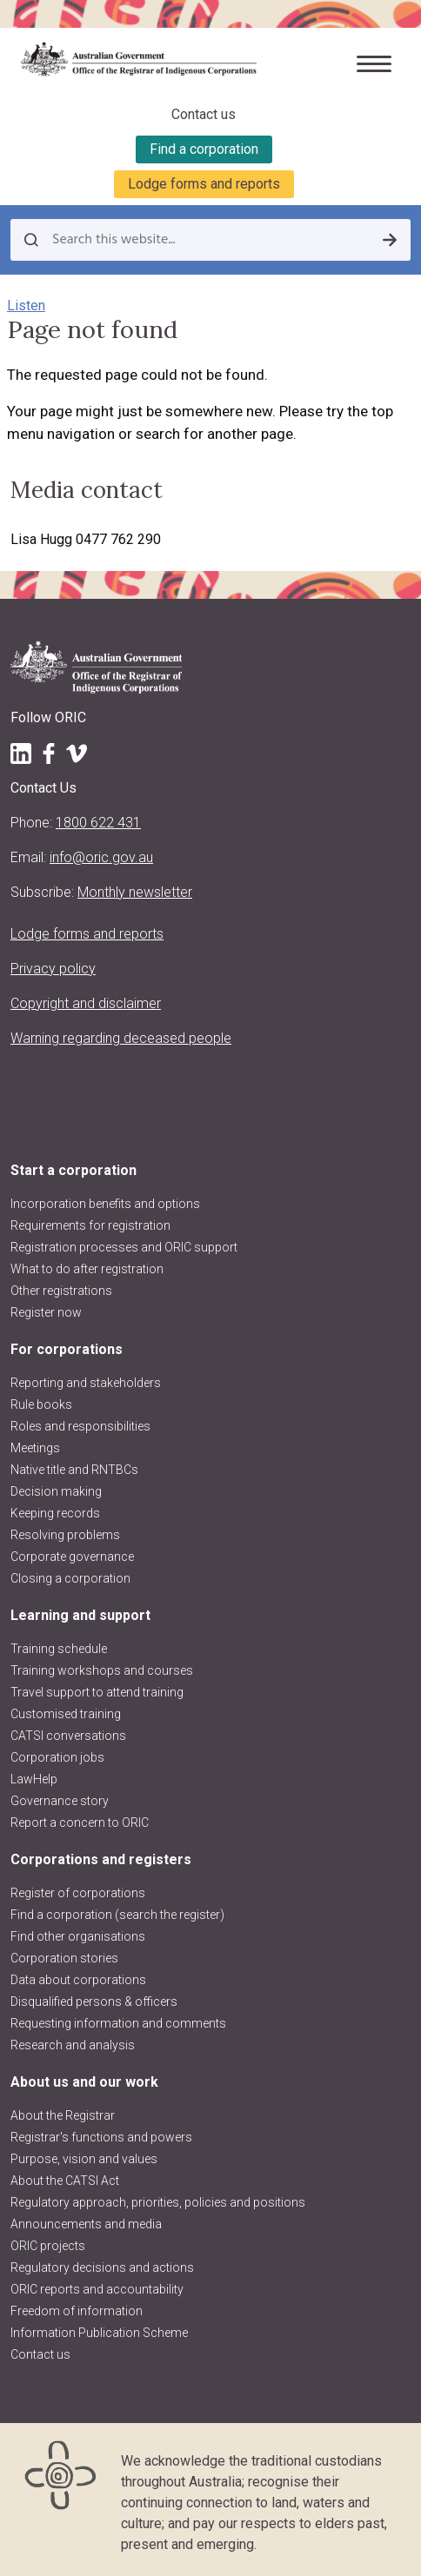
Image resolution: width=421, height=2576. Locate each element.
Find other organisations (77, 1936)
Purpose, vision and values (83, 2159)
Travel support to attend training (97, 1692)
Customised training (65, 1714)
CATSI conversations (68, 1736)
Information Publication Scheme (99, 2333)
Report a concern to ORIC (79, 1822)
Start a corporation (73, 1170)
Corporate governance (72, 1557)
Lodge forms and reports (204, 184)
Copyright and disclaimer (85, 1003)
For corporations (66, 1349)
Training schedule (58, 1649)
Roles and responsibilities (80, 1426)
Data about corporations (78, 1980)
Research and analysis (72, 2045)
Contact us (203, 114)
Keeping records (55, 1513)
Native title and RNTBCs (74, 1470)
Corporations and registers (100, 1859)
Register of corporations (77, 1893)
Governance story (59, 1801)
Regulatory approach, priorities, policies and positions (157, 2202)
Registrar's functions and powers (101, 2137)
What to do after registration (87, 1269)
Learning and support (80, 1615)
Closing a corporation (70, 1578)
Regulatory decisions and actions (102, 2267)
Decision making (56, 1491)
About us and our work (84, 2082)
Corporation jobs (57, 1757)
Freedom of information (76, 2311)
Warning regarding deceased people (120, 1038)
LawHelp (33, 1779)
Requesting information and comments (118, 2023)
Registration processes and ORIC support (123, 1247)
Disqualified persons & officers (93, 2001)
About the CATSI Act (64, 2181)
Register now (46, 1312)
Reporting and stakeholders (85, 1383)
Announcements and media (86, 2224)
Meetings (35, 1448)
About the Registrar (62, 2115)
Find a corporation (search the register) (117, 1915)
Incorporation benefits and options (105, 1204)
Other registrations (61, 1291)
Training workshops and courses (101, 1670)
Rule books (41, 1404)
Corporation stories (64, 1958)
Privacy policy (53, 968)
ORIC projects (47, 2246)
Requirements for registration (90, 1225)
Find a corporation (204, 149)
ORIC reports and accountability (97, 2289)
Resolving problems (65, 1535)
